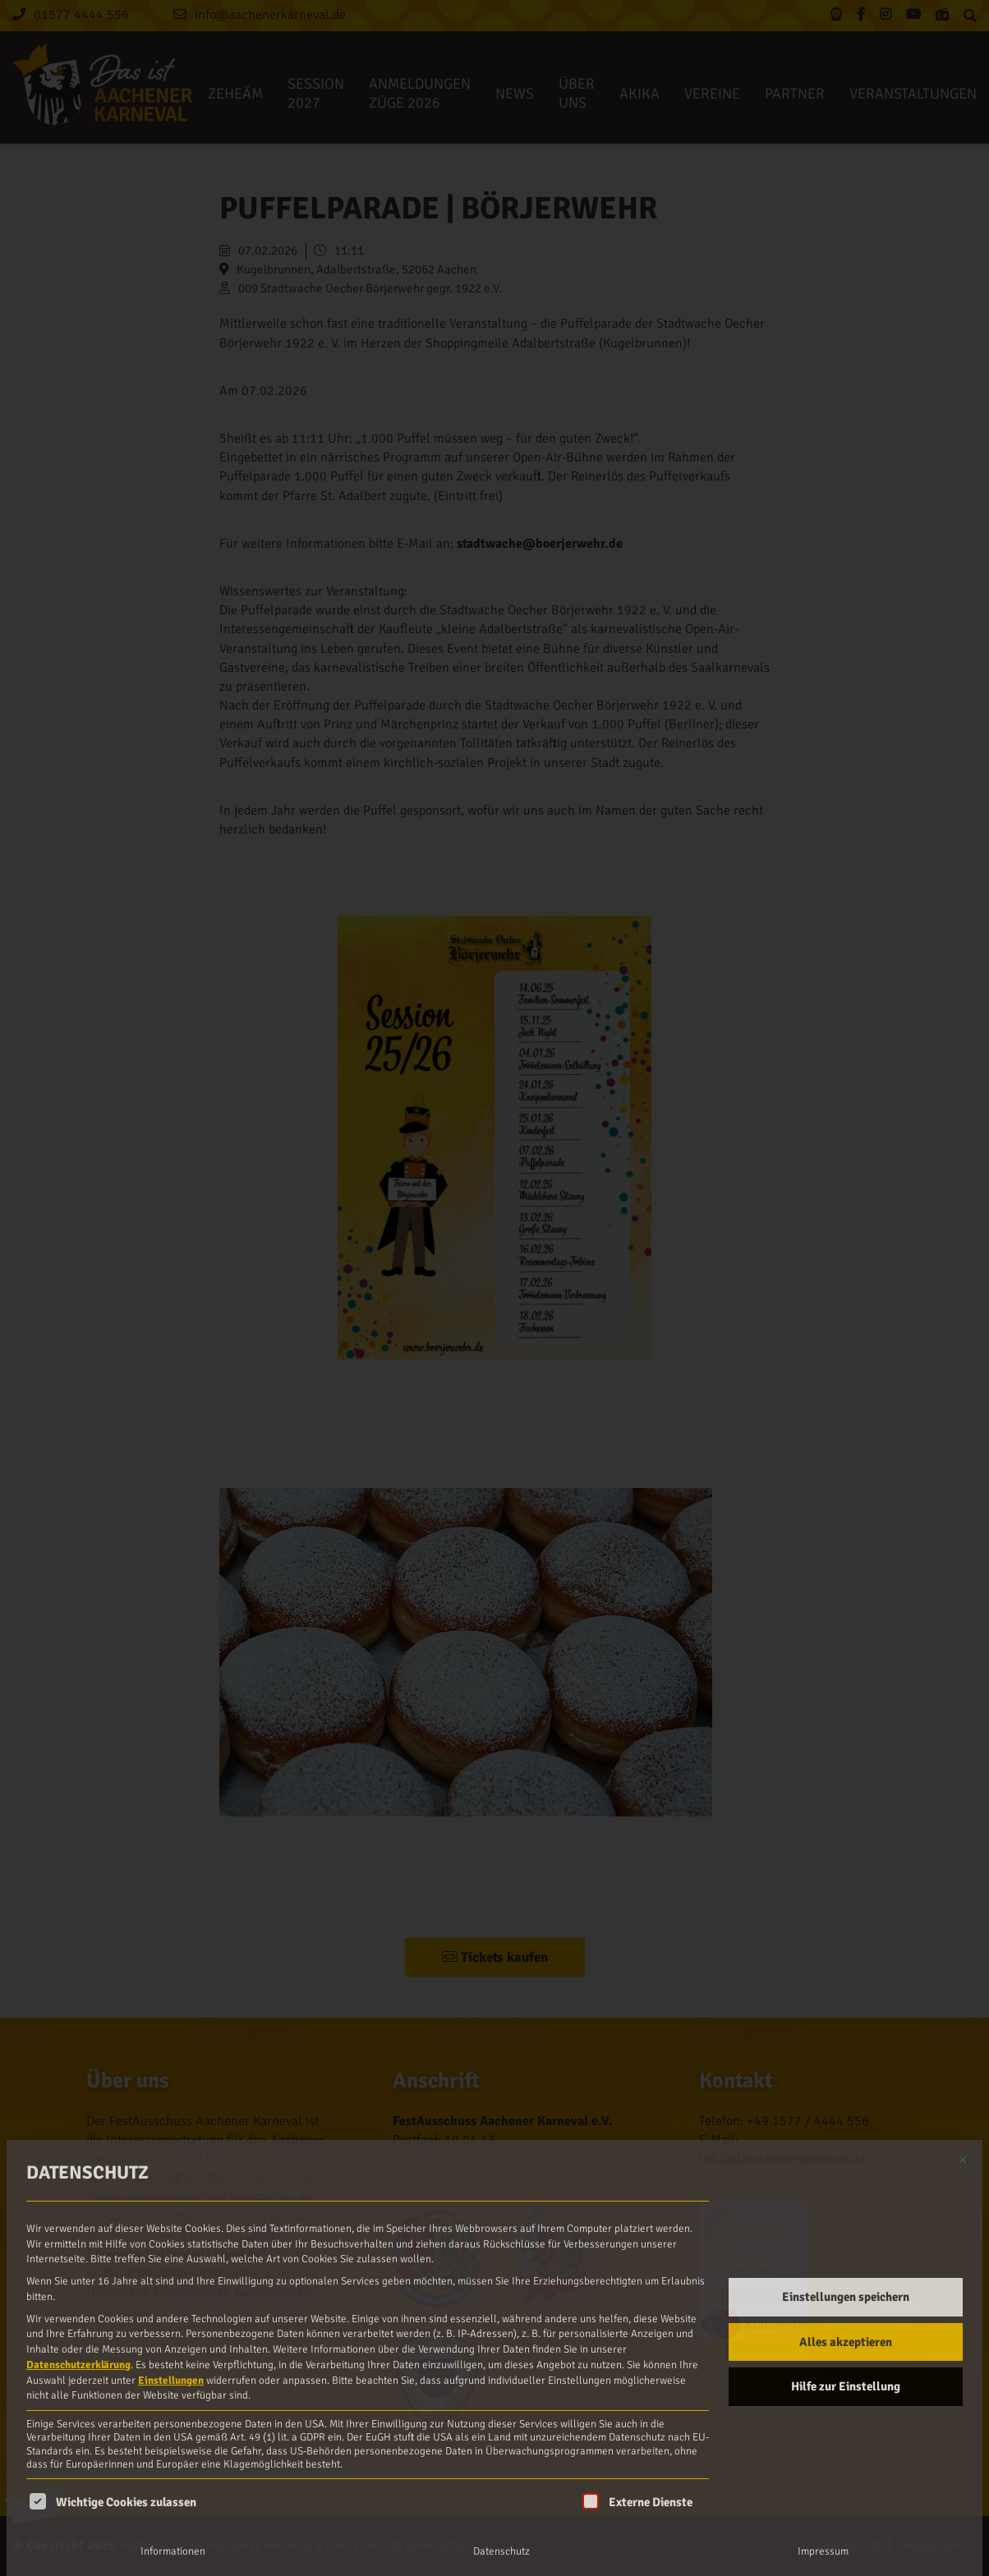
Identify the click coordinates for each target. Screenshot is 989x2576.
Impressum (823, 2551)
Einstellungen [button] (171, 2380)
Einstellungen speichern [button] (845, 2296)
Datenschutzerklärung (78, 2365)
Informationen (172, 2551)
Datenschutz (501, 2551)
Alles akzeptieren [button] (845, 2342)
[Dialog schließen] (963, 2160)
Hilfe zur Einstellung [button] (845, 2386)
